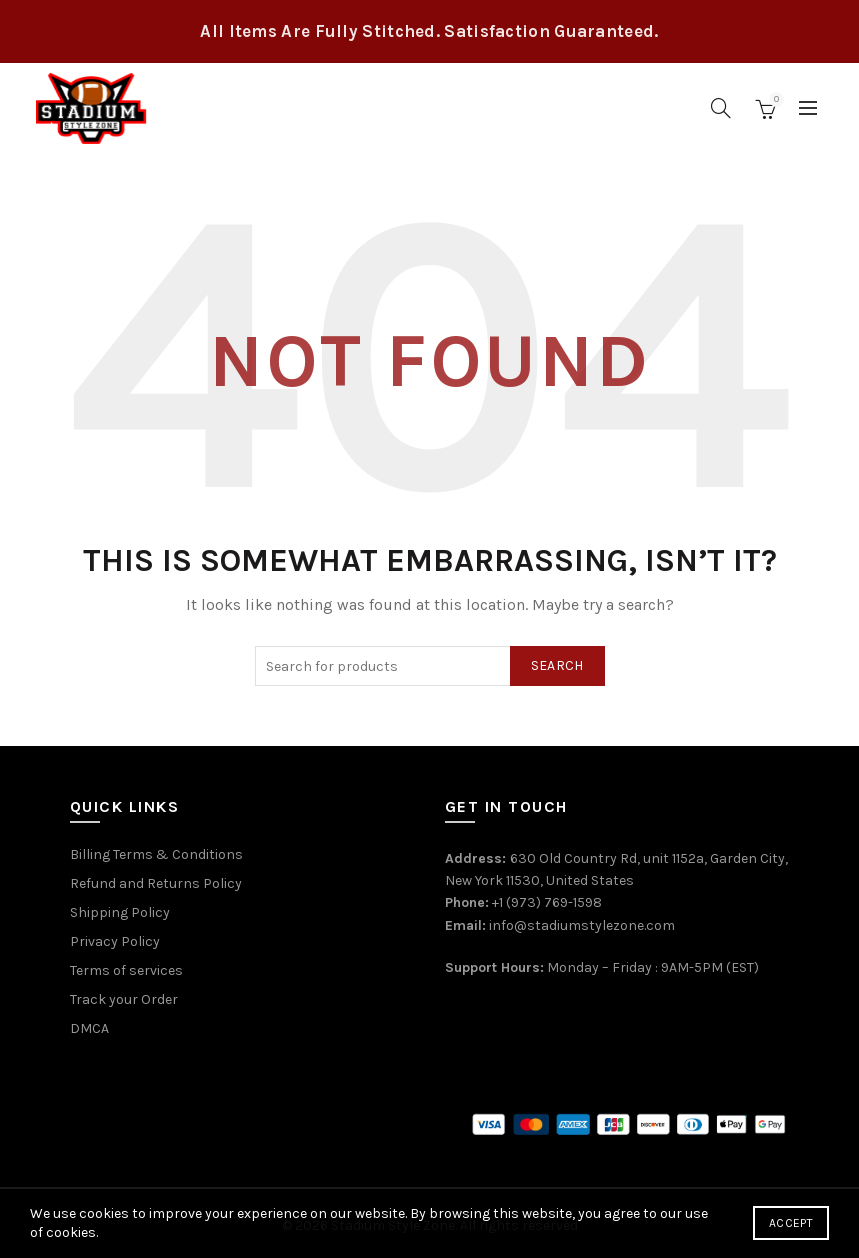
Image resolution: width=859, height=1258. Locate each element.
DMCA (89, 1028)
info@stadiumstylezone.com (582, 925)
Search (557, 665)
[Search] (721, 108)
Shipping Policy (120, 912)
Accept (791, 1223)
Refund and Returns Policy (156, 883)
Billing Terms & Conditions (156, 854)
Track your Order (124, 999)
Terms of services (126, 970)
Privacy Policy (115, 941)
